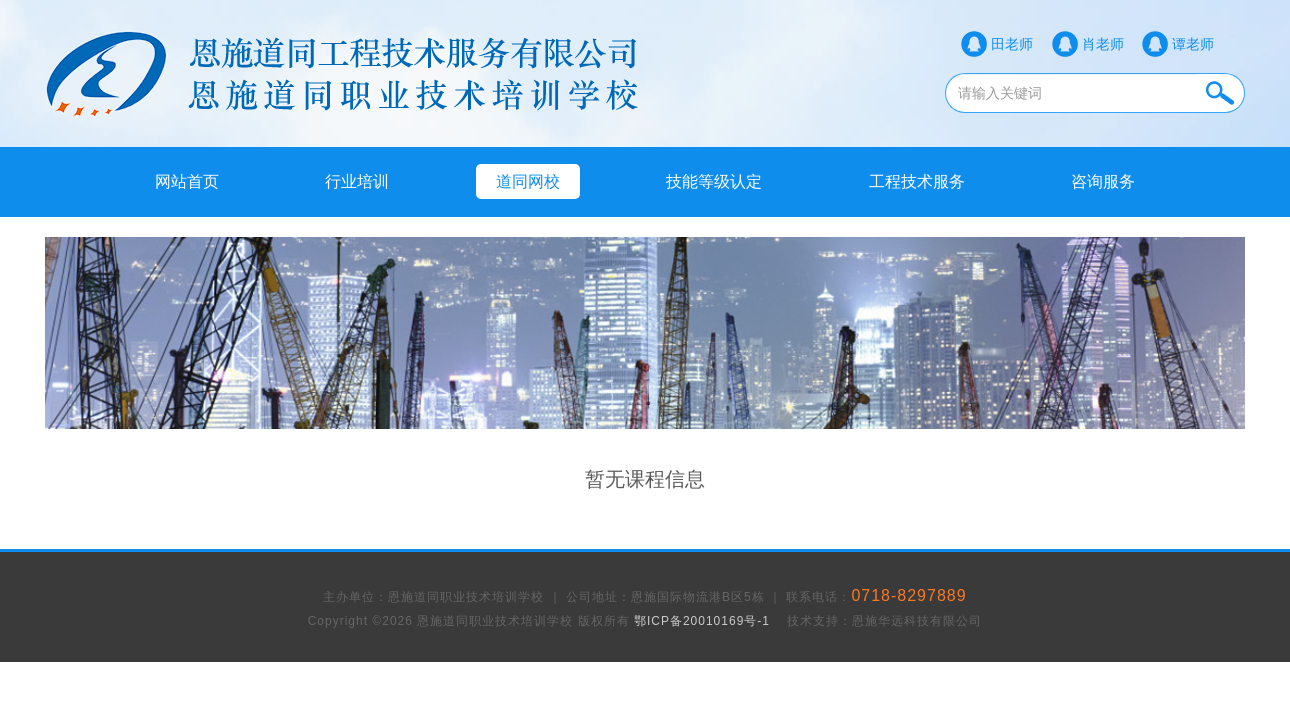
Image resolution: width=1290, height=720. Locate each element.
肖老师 (1103, 44)
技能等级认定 (714, 181)
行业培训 (357, 181)
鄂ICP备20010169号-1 (702, 621)
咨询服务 (1103, 181)
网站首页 (187, 181)
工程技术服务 (917, 181)
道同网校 (528, 181)
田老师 (1012, 44)
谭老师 (1193, 44)
